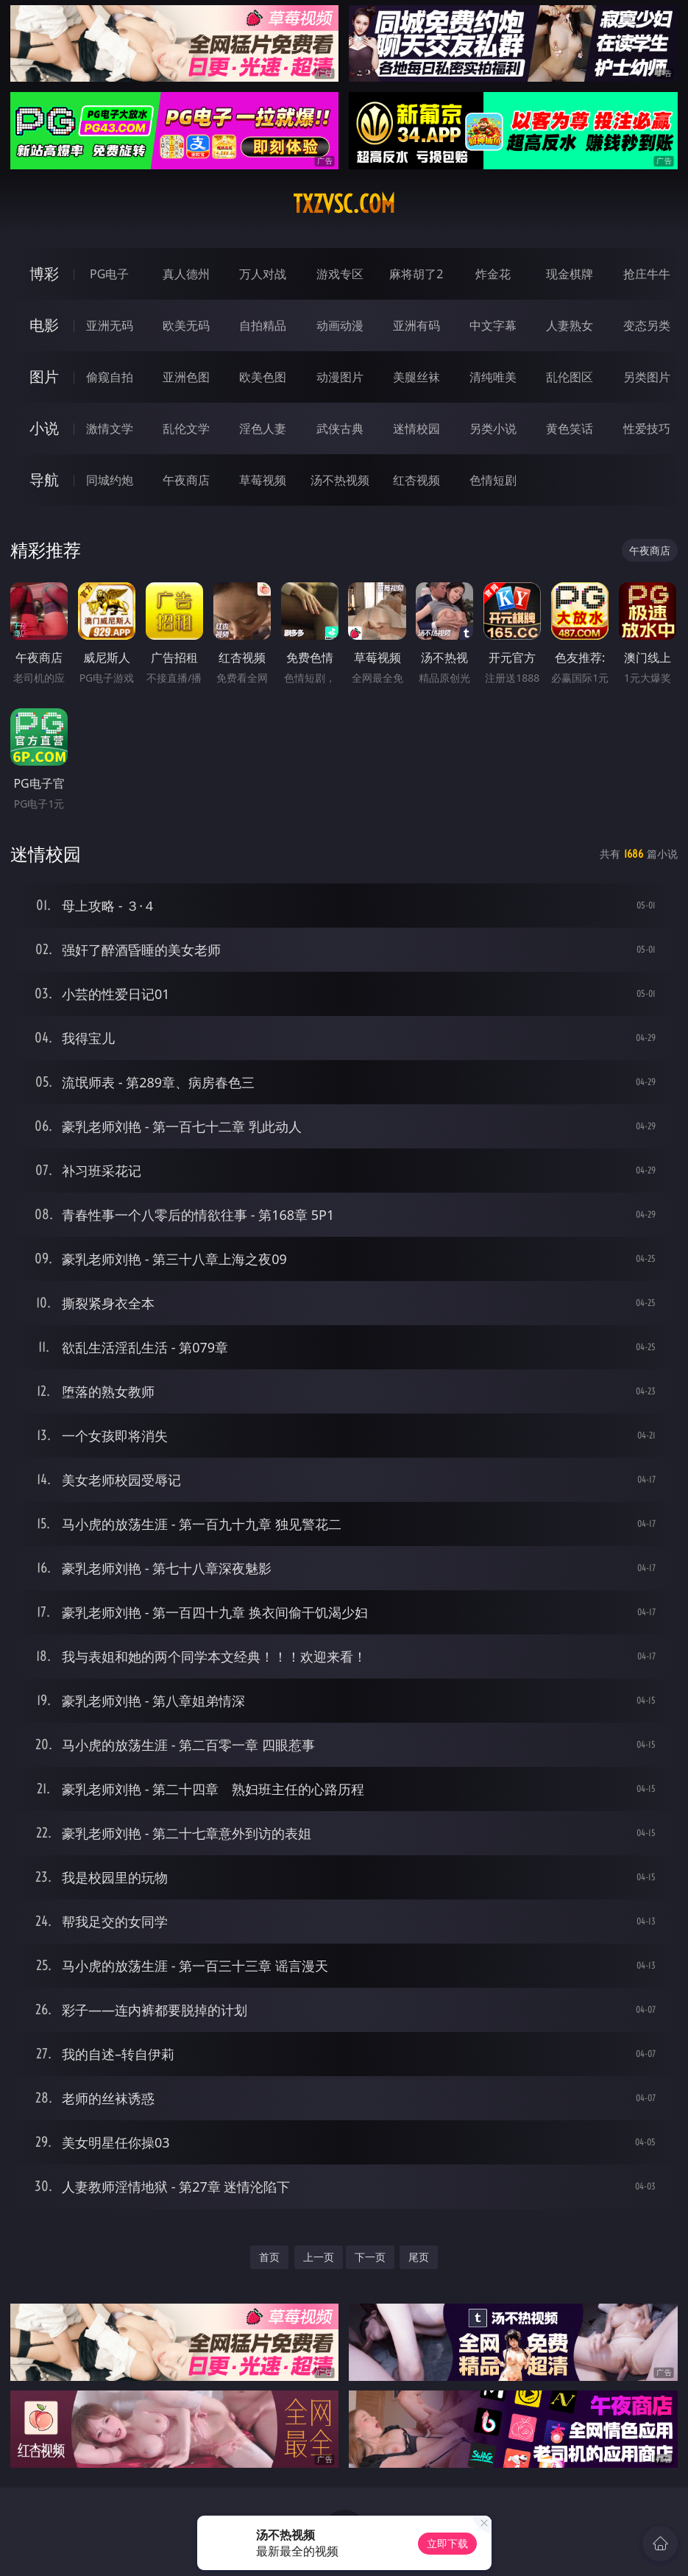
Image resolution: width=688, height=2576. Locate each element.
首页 (269, 2257)
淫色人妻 (262, 428)
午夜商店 (186, 480)
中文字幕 (493, 325)
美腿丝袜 (416, 377)
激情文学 (109, 428)
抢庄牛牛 (646, 274)
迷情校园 (416, 428)
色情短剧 (493, 480)
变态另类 (646, 325)
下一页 (370, 2257)
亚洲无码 (109, 325)
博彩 (44, 273)
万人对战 (262, 274)
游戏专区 (339, 274)
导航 (44, 480)
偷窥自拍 (109, 377)
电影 (44, 325)
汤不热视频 (340, 480)
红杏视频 (416, 480)
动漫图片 (339, 377)
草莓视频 (262, 480)
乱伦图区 (569, 377)
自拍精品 (262, 325)
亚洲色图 (186, 377)
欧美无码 (186, 325)
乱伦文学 (186, 428)
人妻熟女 (569, 325)
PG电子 (109, 274)
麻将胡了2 (416, 274)
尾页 (418, 2257)
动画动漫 (339, 325)
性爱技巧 (646, 428)
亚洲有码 (416, 325)
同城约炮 (109, 480)
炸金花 (493, 274)
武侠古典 (339, 428)
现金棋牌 (569, 274)
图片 (44, 377)
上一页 (318, 2257)
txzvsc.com (344, 204)
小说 (44, 428)
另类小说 (493, 428)
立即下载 (447, 2543)
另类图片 (646, 377)
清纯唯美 (493, 377)
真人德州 (186, 274)
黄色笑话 (569, 428)
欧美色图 (262, 377)
